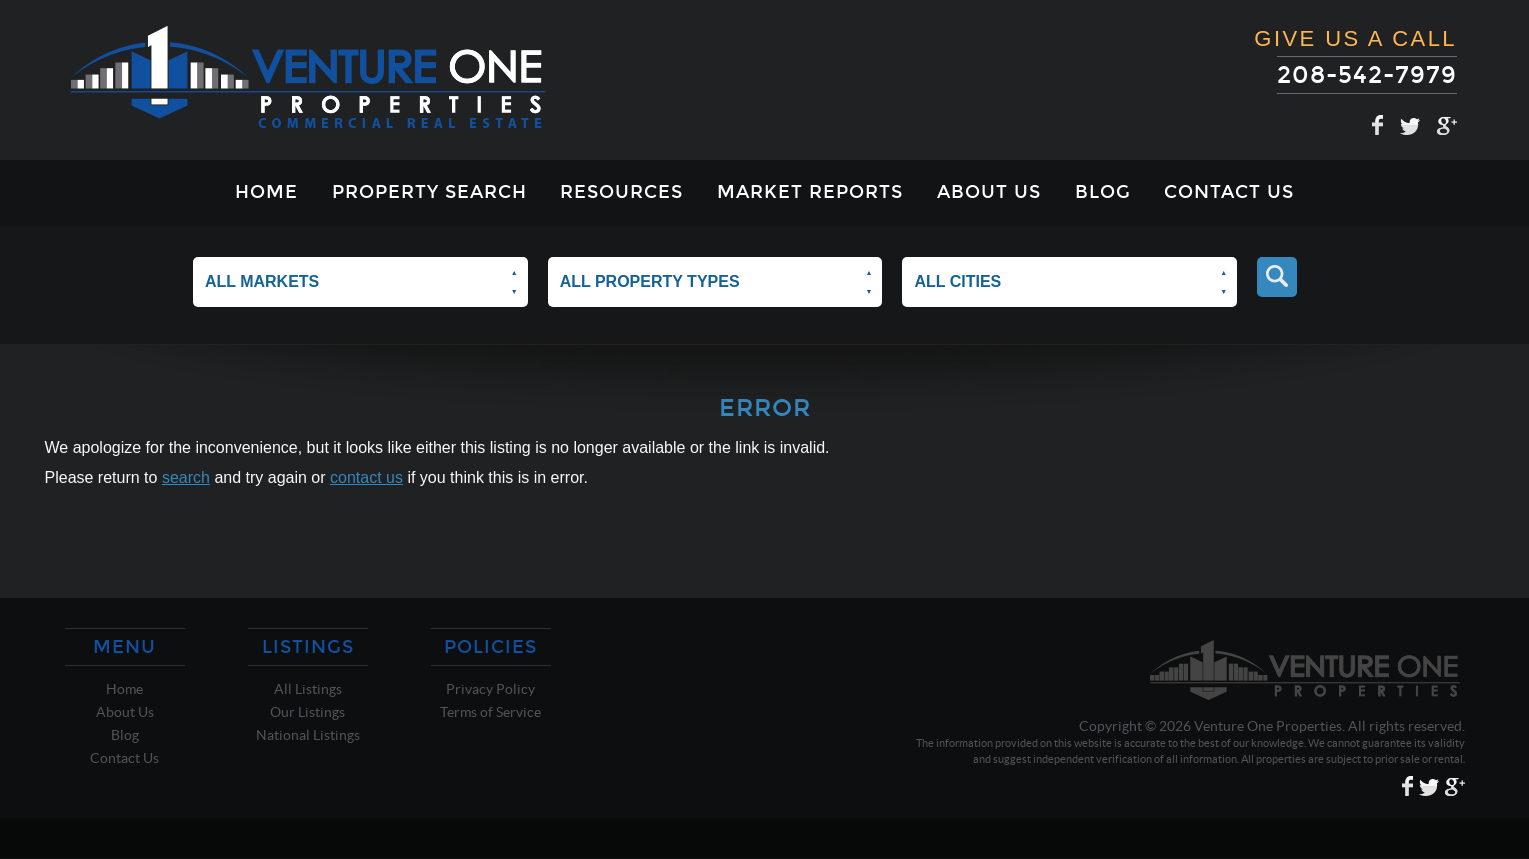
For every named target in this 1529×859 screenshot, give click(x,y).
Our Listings (307, 712)
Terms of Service (490, 712)
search (186, 477)
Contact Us (1229, 192)
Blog (1103, 192)
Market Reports (810, 192)
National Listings (308, 735)
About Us (989, 192)
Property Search (429, 192)
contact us (366, 477)
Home (266, 192)
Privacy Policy (490, 689)
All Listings (308, 689)
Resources (621, 192)
